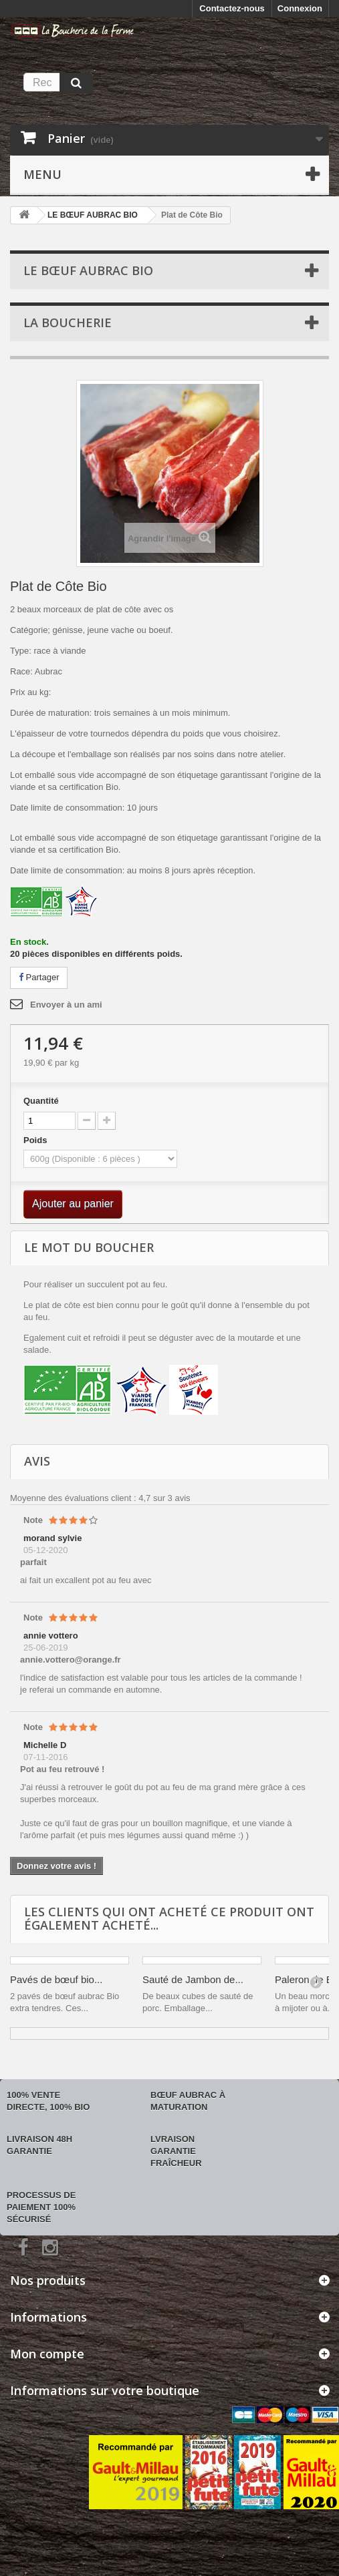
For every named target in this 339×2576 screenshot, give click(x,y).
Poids (36, 1140)
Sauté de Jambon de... (192, 1979)
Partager (39, 977)
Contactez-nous (232, 8)
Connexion (299, 8)
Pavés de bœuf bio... (56, 1979)
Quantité (41, 1101)
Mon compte (47, 2354)
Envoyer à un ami (66, 1005)
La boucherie (67, 322)
